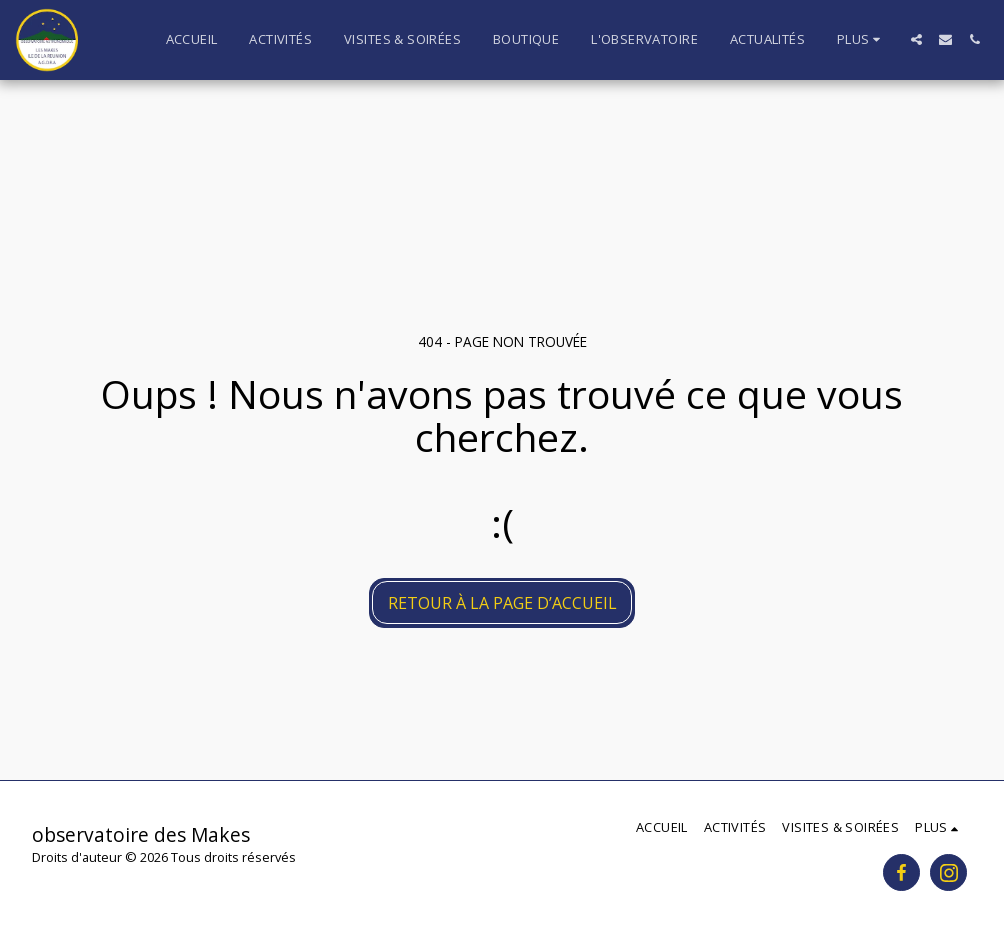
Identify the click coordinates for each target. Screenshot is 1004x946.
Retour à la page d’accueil (502, 603)
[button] (916, 39)
